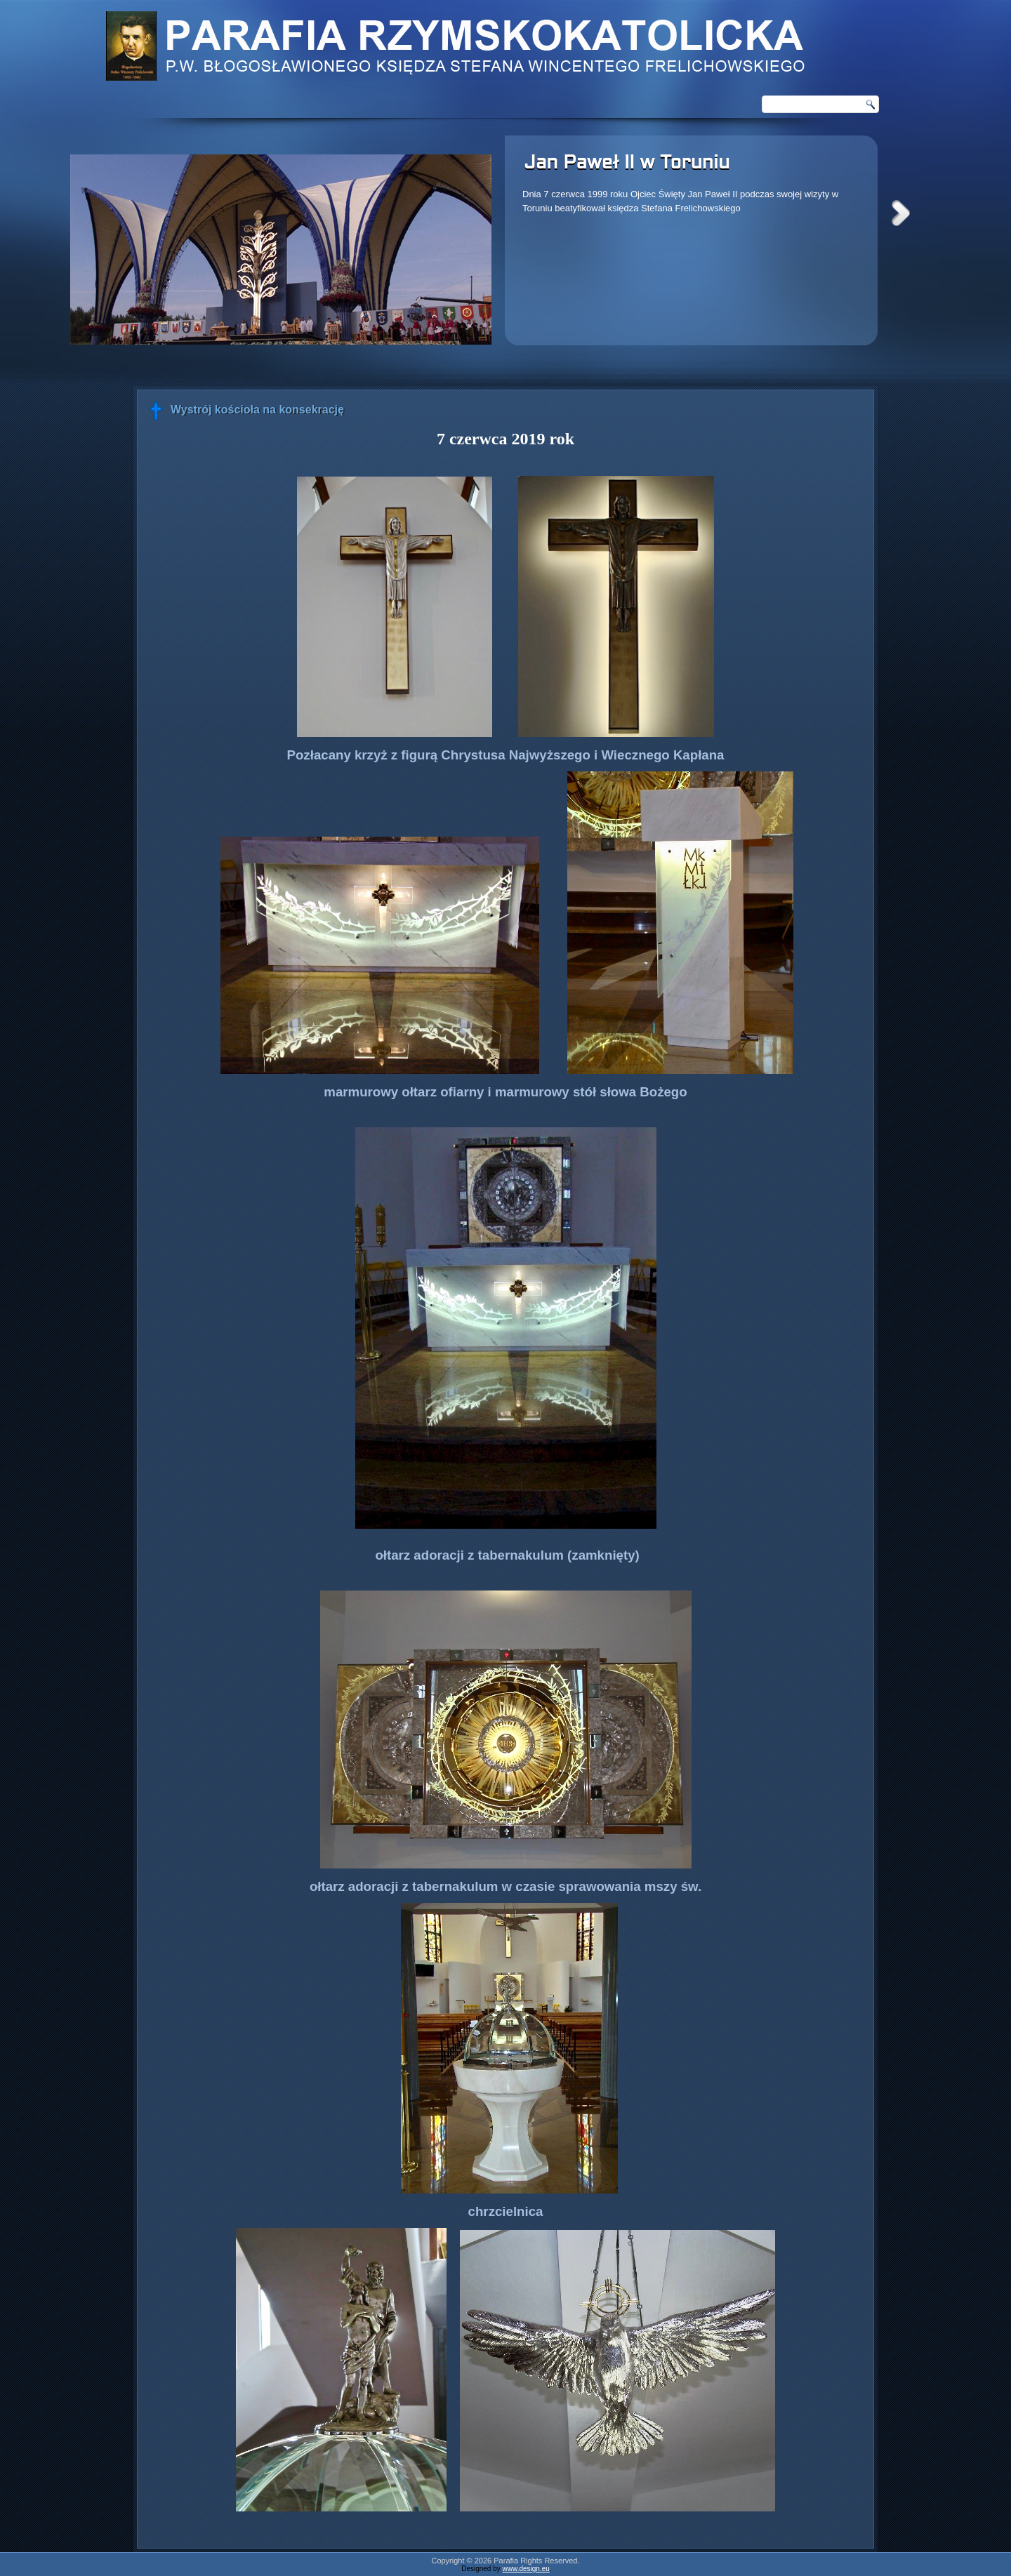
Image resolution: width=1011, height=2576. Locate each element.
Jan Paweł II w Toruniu (626, 163)
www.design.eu (526, 2568)
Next (901, 213)
